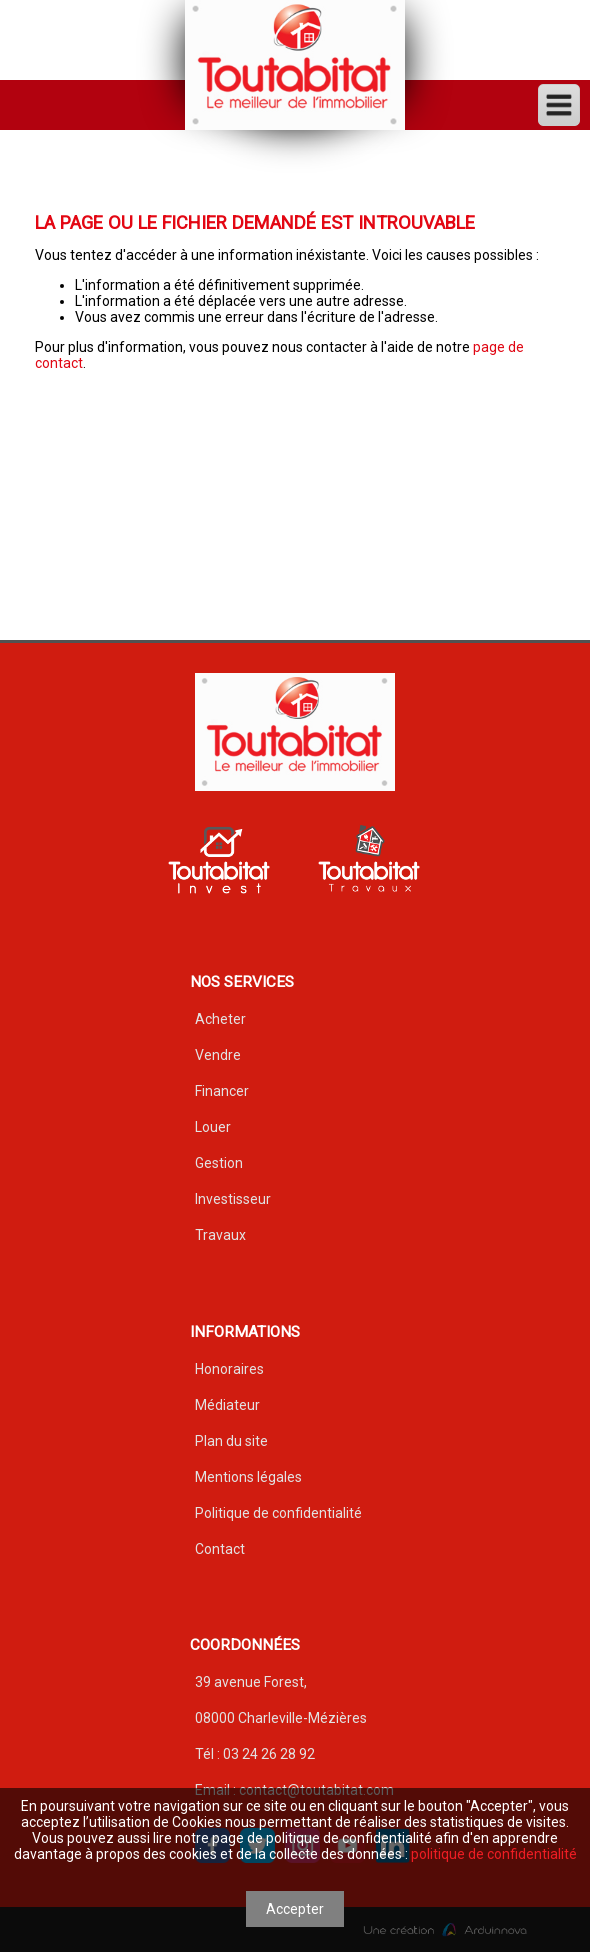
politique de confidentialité (494, 1854)
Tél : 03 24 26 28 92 (255, 1754)
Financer (222, 1091)
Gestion (219, 1163)
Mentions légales (248, 1477)
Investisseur (233, 1199)
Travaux (220, 1235)
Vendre (218, 1055)
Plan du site (231, 1441)
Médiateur (227, 1405)
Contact (220, 1549)
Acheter (220, 1019)
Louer (213, 1127)
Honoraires (229, 1369)
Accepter (295, 1909)
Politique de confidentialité (278, 1513)
